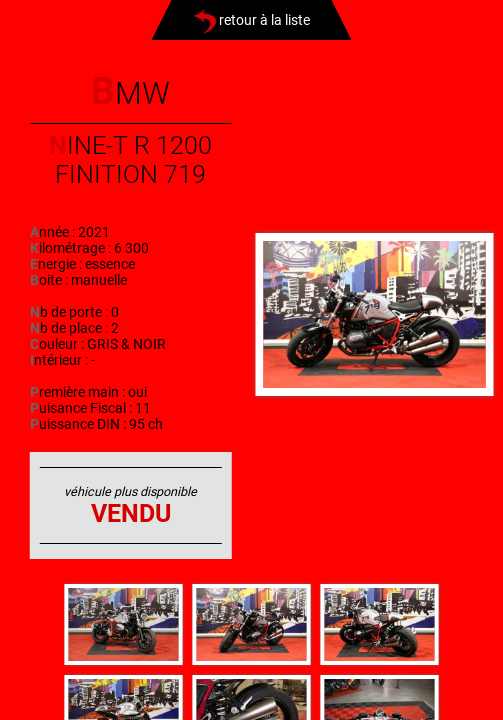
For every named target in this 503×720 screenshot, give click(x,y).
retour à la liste (251, 20)
